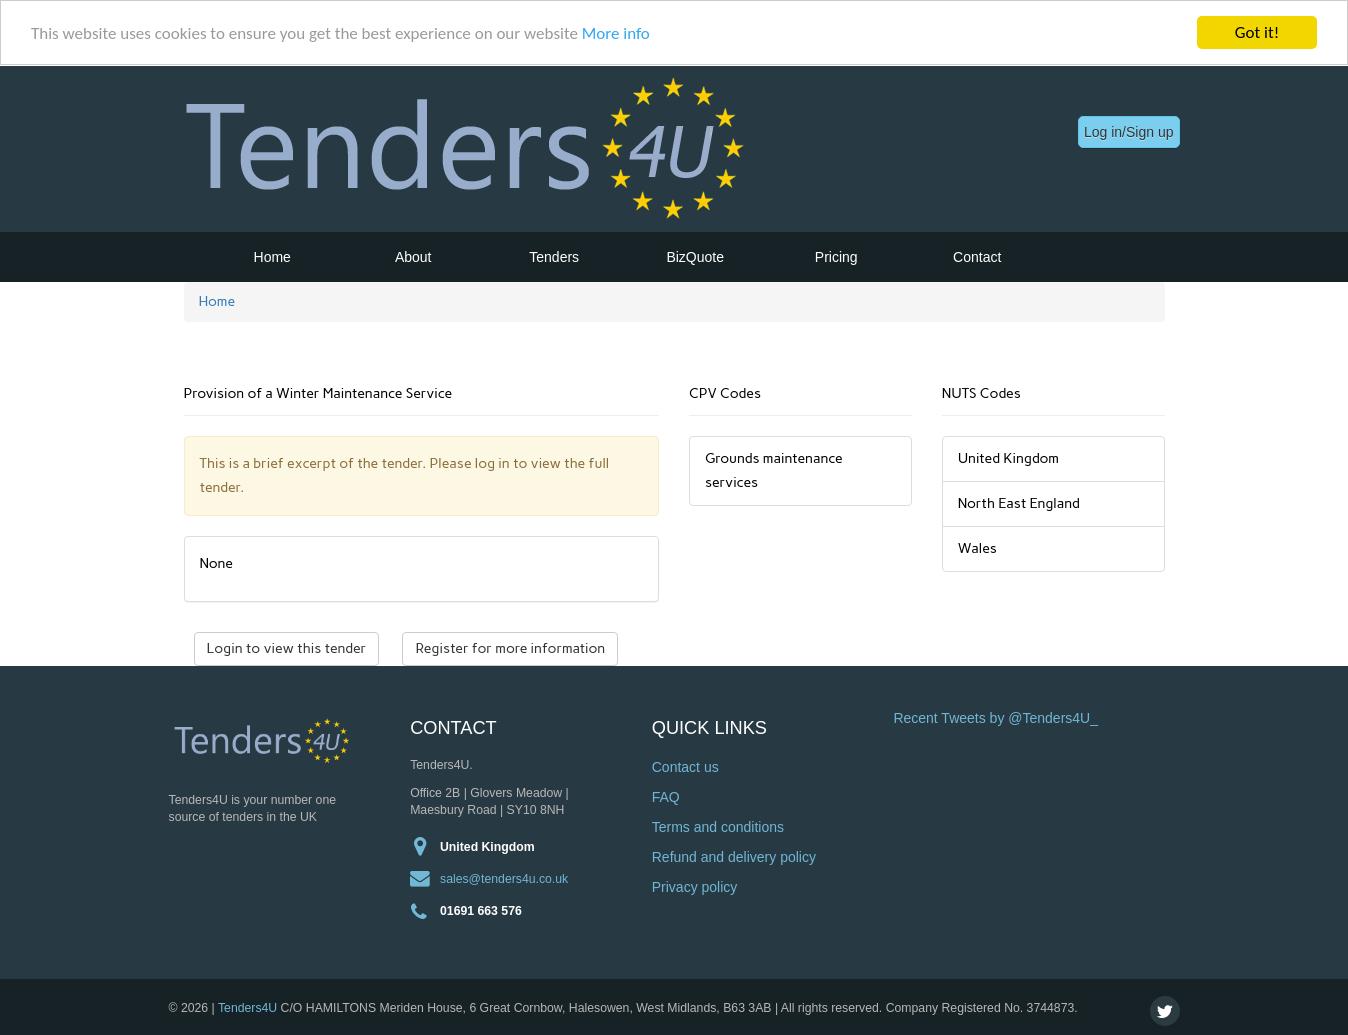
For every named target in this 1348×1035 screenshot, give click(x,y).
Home (272, 257)
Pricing (836, 257)
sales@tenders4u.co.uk (504, 878)
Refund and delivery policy (734, 857)
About (413, 257)
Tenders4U (247, 1007)
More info (616, 32)
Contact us (685, 767)
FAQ (666, 797)
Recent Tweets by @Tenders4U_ (995, 718)
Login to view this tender (287, 648)
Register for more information (510, 648)
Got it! (1257, 32)
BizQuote (695, 257)
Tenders (554, 257)
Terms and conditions (718, 827)
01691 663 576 (481, 910)
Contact (977, 257)
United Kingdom (487, 846)
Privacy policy (695, 887)
